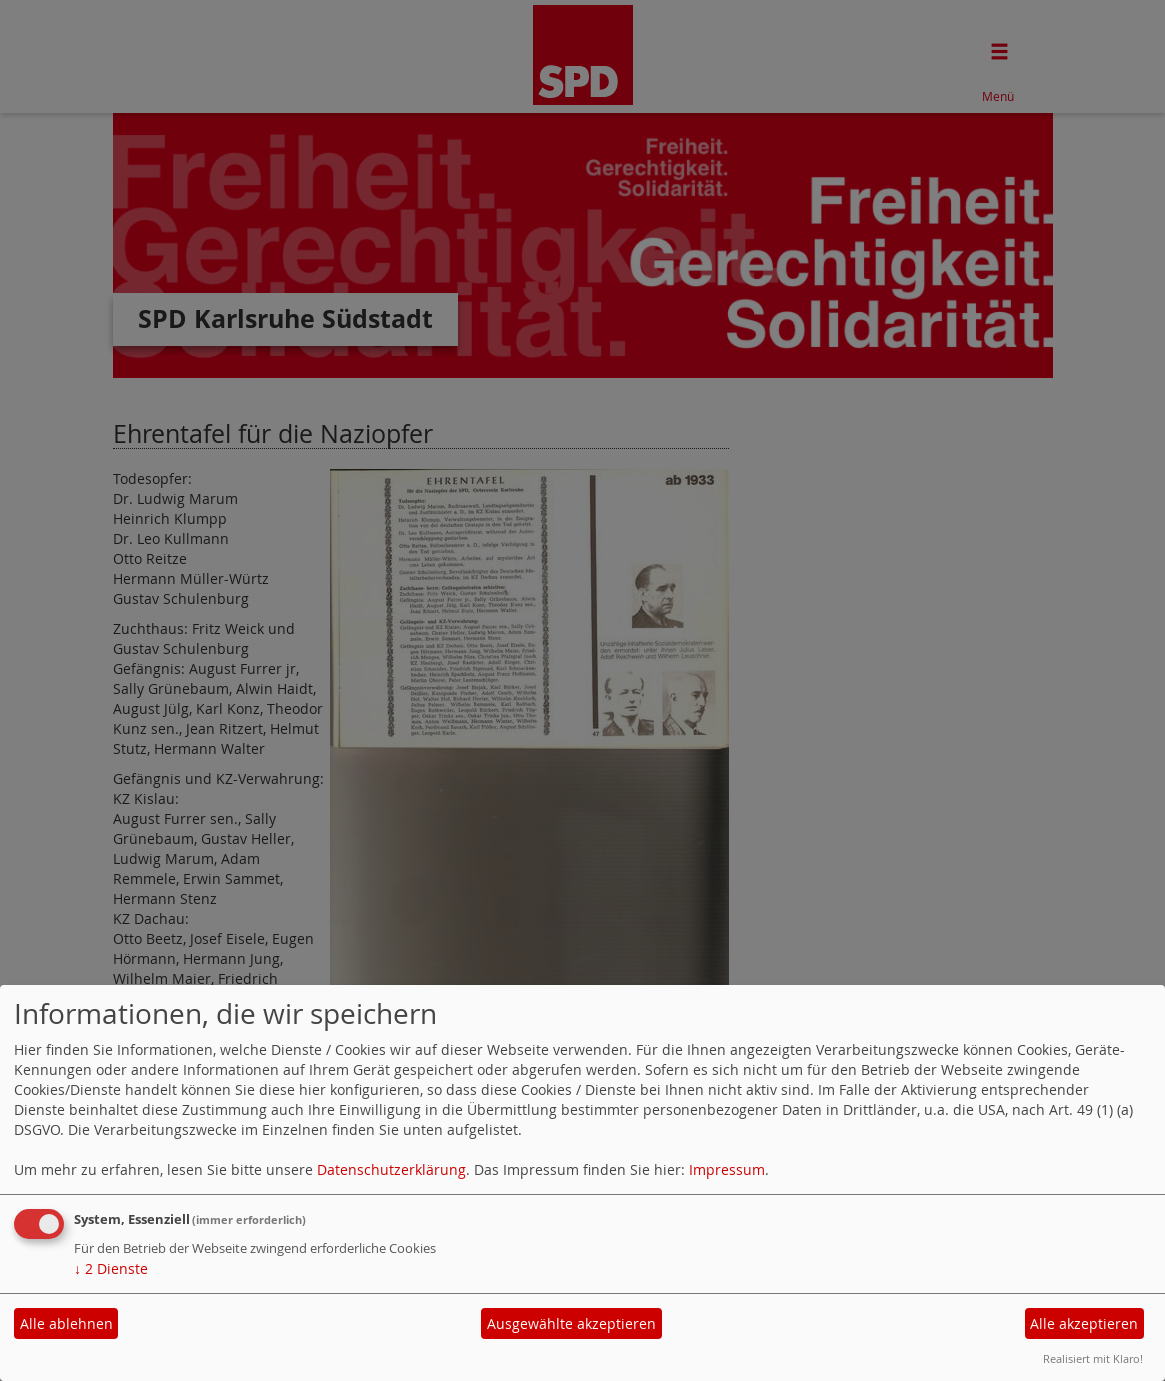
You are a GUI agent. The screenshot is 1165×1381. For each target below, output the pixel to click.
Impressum (727, 1169)
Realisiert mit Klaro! (1093, 1358)
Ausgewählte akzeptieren (571, 1323)
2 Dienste (111, 1268)
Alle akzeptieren (1084, 1323)
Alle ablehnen (66, 1323)
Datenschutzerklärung (391, 1169)
